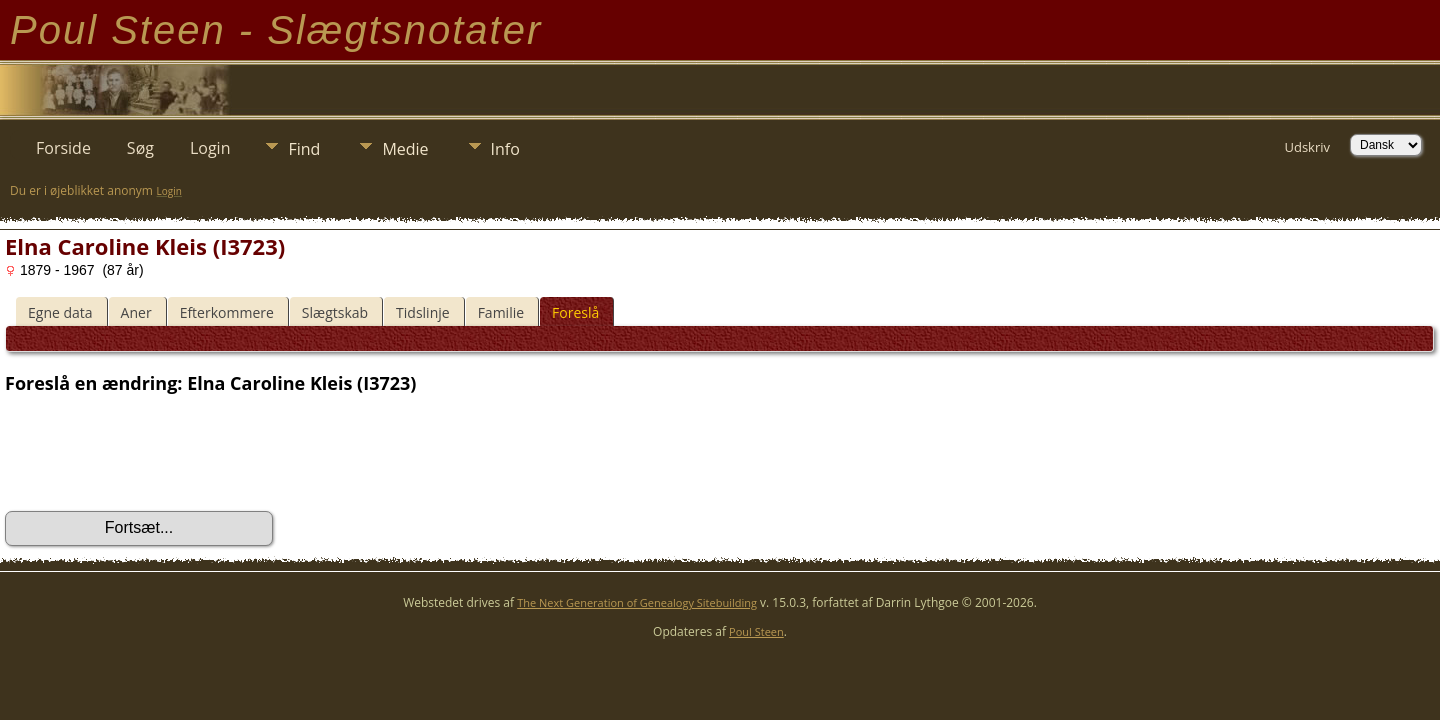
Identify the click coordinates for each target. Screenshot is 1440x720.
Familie (501, 312)
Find (304, 149)
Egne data (60, 312)
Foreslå (575, 312)
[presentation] (157, 453)
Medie (405, 149)
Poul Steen (756, 631)
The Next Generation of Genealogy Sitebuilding (637, 602)
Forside (63, 148)
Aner (136, 312)
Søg (140, 148)
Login (210, 148)
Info (505, 149)
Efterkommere (227, 312)
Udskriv (1307, 147)
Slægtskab (335, 312)
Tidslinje (423, 312)
